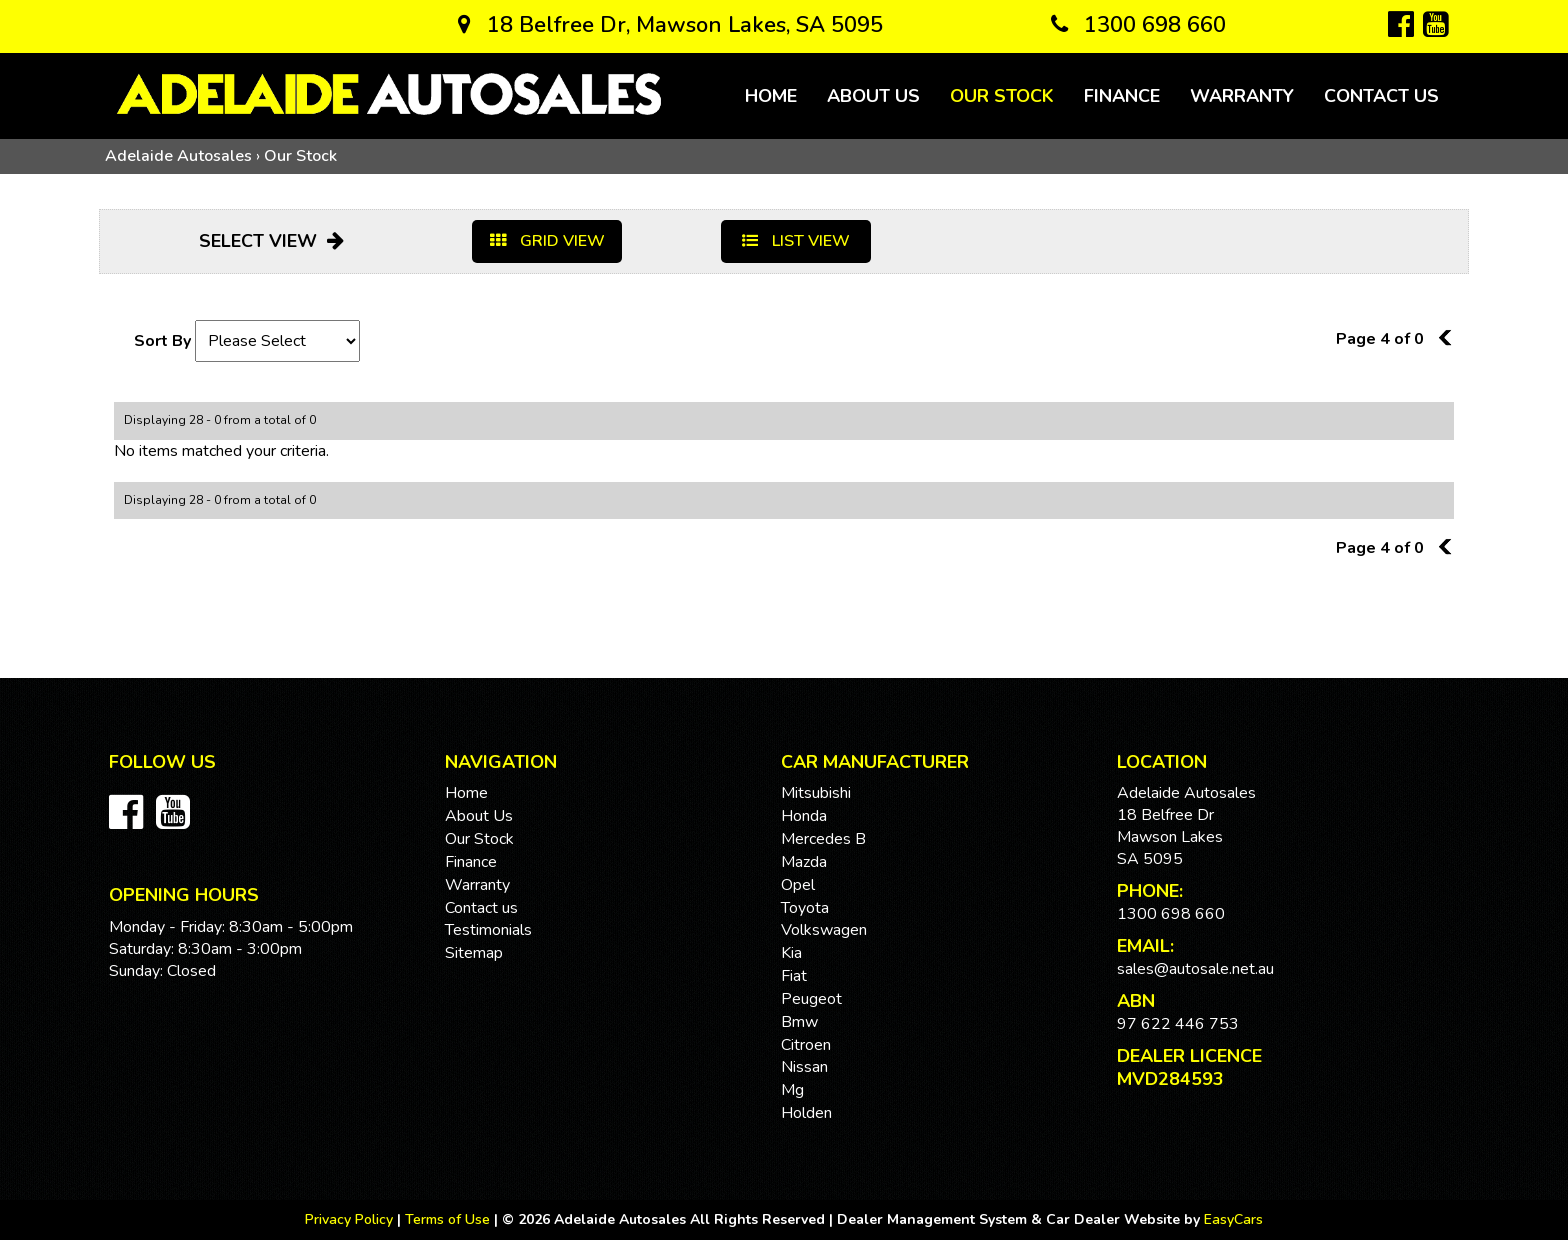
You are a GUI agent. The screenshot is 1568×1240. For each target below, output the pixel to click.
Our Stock (1002, 96)
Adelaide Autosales (178, 156)
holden (806, 1113)
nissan (804, 1067)
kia (791, 953)
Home (771, 96)
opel (798, 885)
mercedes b (823, 839)
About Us (873, 96)
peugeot (811, 999)
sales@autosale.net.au (1195, 969)
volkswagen (824, 930)
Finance (1122, 96)
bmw (799, 1022)
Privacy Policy (351, 1219)
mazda (804, 862)
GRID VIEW (547, 241)
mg (792, 1090)
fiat (794, 976)
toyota (805, 908)
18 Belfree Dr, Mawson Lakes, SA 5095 (670, 25)
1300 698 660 (1138, 25)
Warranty (1242, 96)
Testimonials (488, 930)
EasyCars (1233, 1219)
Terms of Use (449, 1219)
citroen (806, 1045)
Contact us (1381, 96)
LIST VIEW (796, 241)
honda (804, 816)
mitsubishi (816, 793)
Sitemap (474, 953)
